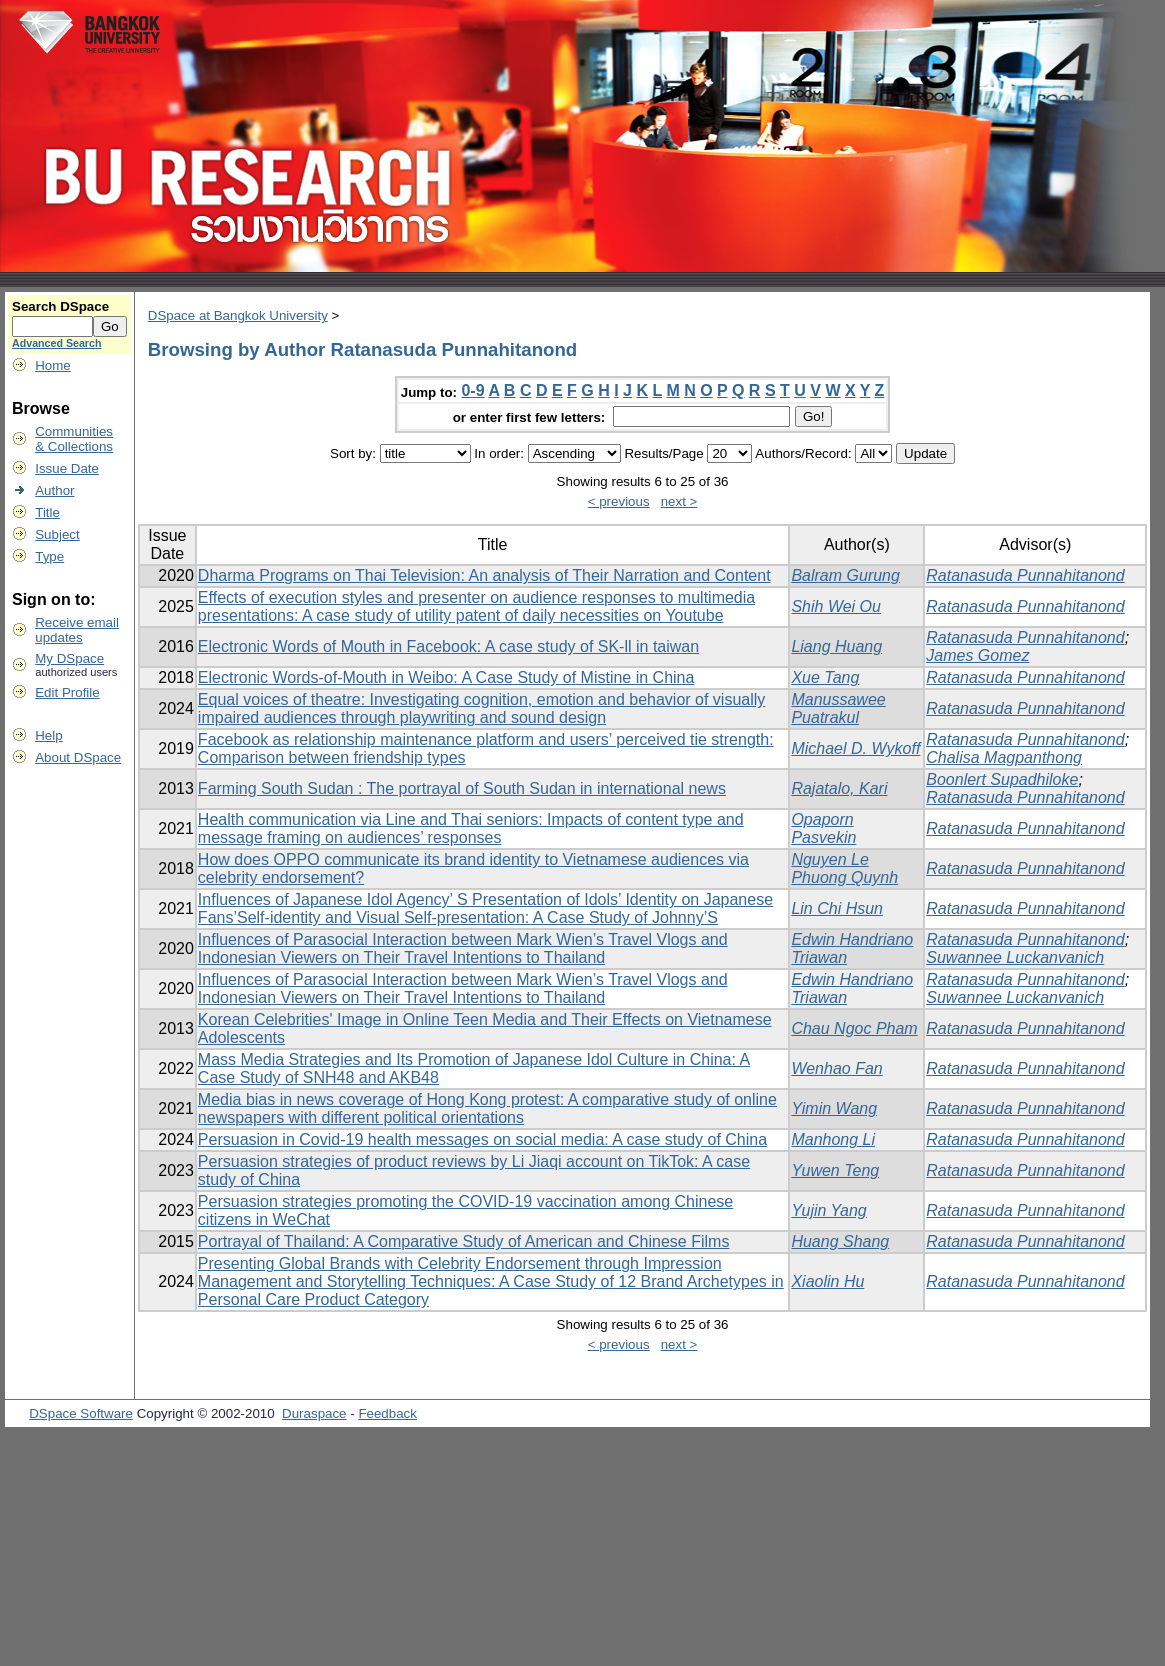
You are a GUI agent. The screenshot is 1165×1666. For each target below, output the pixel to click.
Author (54, 490)
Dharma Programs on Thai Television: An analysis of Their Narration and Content (484, 575)
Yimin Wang (834, 1108)
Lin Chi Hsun (837, 908)
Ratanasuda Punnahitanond (1025, 575)
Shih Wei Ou (836, 606)
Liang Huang (836, 646)
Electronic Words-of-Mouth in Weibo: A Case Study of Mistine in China (446, 677)
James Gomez (977, 655)
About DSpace (78, 757)
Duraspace (314, 1413)
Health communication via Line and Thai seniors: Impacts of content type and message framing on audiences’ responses (471, 828)
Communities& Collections (74, 439)
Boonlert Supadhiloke (1002, 779)
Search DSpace (60, 306)
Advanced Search (56, 343)
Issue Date (67, 468)
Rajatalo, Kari (839, 788)
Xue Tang (825, 677)
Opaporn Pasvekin (823, 828)
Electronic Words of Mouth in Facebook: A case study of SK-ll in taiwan (448, 646)
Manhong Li (833, 1139)
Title (47, 512)
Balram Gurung (845, 575)
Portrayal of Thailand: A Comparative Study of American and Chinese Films (464, 1241)
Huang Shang (840, 1241)
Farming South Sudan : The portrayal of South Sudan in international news (462, 788)
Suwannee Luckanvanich (1015, 957)
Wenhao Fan (836, 1068)
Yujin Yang (828, 1210)
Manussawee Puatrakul (838, 708)
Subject (57, 534)
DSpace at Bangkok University (238, 315)
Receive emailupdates (77, 630)
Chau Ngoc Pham (854, 1028)
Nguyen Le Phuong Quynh (844, 868)
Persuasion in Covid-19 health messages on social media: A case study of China (482, 1139)
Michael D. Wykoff (855, 748)
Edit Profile (67, 692)
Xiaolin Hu (827, 1281)
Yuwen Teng (835, 1170)
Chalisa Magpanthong (1004, 757)
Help (48, 735)
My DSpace (69, 658)
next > (679, 501)
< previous (619, 501)
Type (49, 556)
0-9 (472, 390)
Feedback (387, 1413)
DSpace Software (81, 1413)
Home (53, 365)
